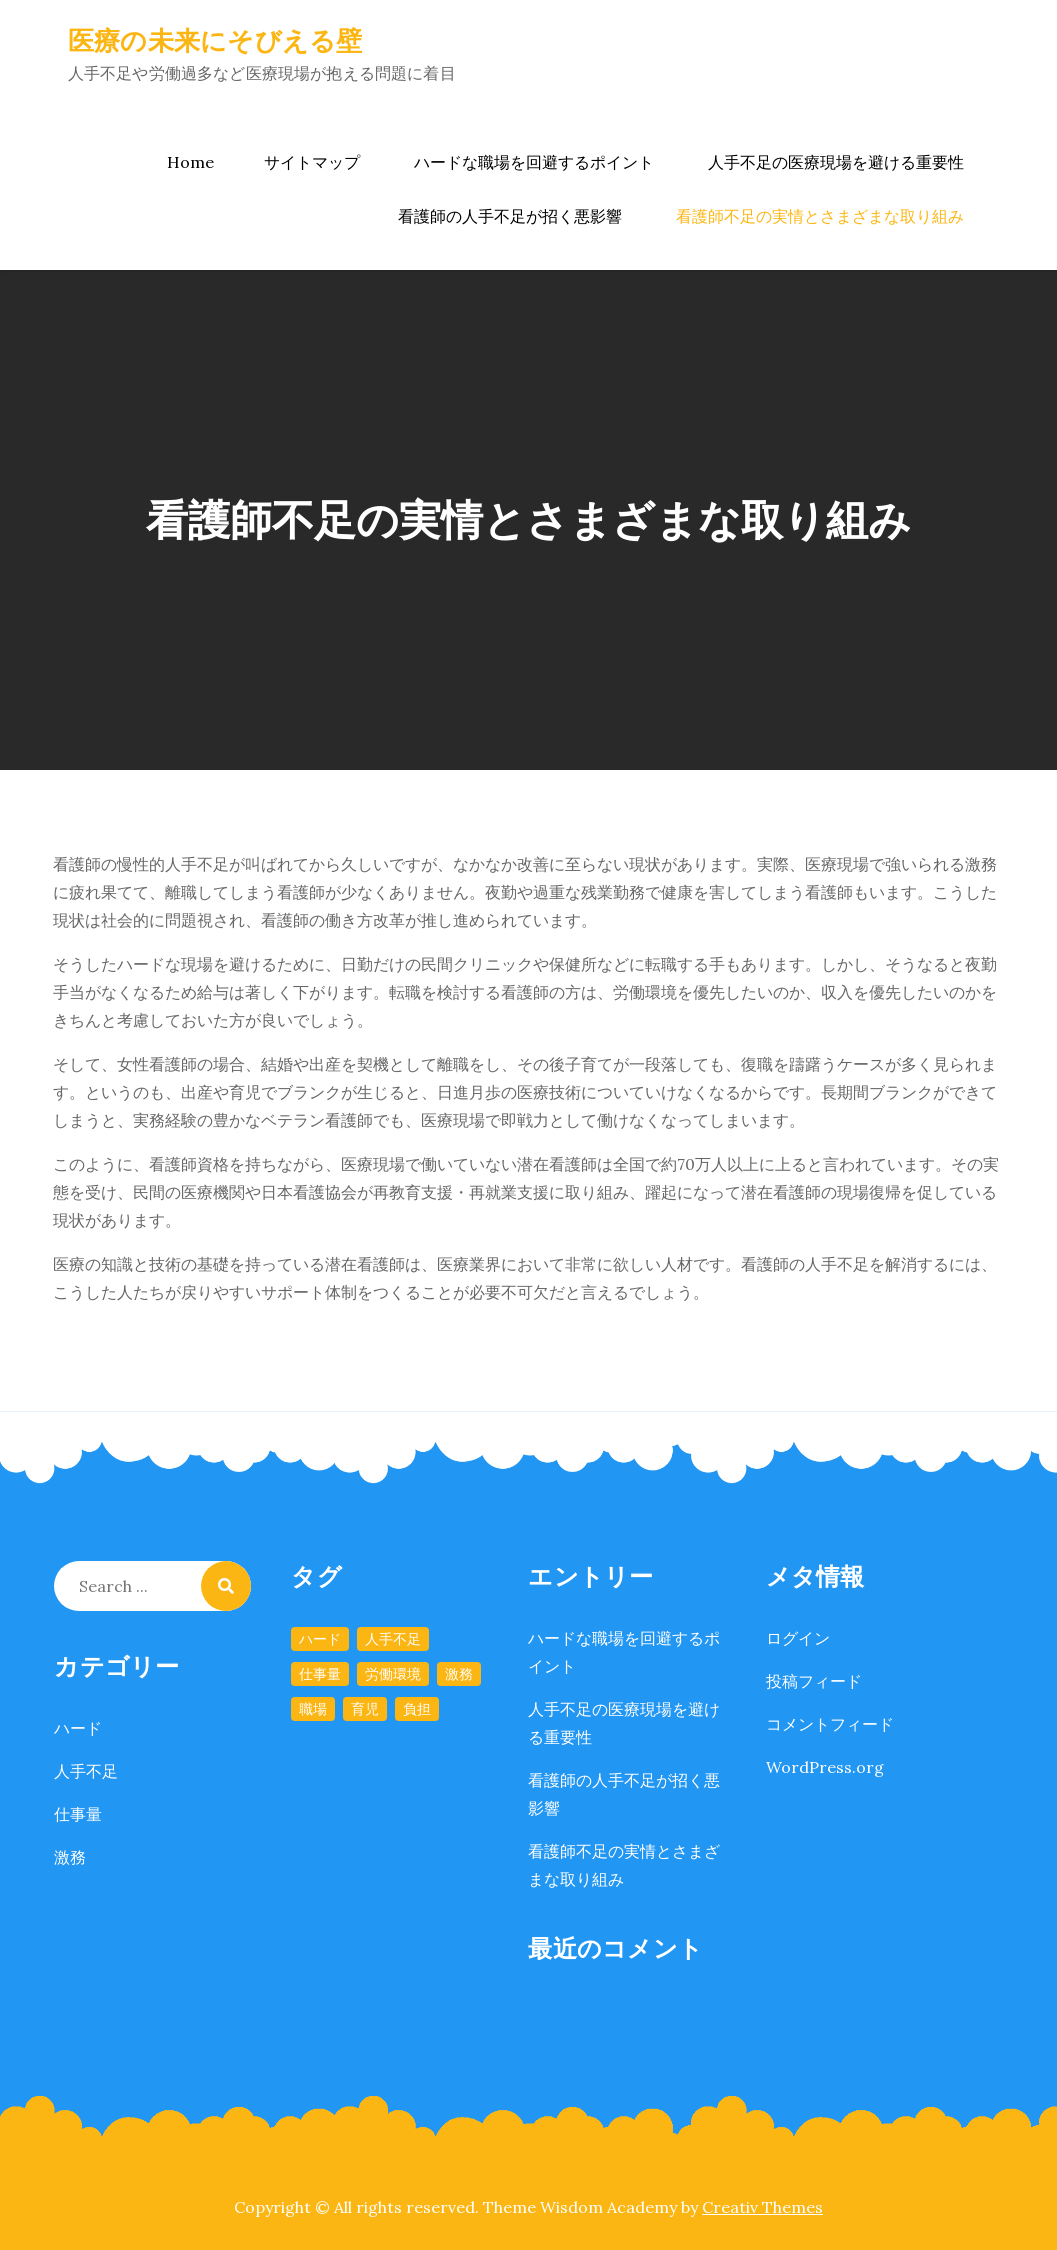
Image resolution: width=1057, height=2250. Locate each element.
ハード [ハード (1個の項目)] (320, 1639)
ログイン (798, 1638)
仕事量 (78, 1814)
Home (190, 162)
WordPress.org (825, 1767)
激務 (70, 1857)
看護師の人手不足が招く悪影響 (510, 216)
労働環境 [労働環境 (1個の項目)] (393, 1674)
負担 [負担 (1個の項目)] (417, 1709)
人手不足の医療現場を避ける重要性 (836, 162)
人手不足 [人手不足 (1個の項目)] (393, 1639)
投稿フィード (814, 1681)
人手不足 (86, 1771)
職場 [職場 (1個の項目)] (313, 1709)
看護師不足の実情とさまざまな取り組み (820, 216)
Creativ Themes (762, 2207)
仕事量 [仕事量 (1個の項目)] (320, 1674)
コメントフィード (830, 1724)
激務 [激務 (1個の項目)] (459, 1674)
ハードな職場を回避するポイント (534, 162)
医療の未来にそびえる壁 (215, 40)
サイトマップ (312, 162)
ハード (78, 1728)
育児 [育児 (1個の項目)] (365, 1709)
